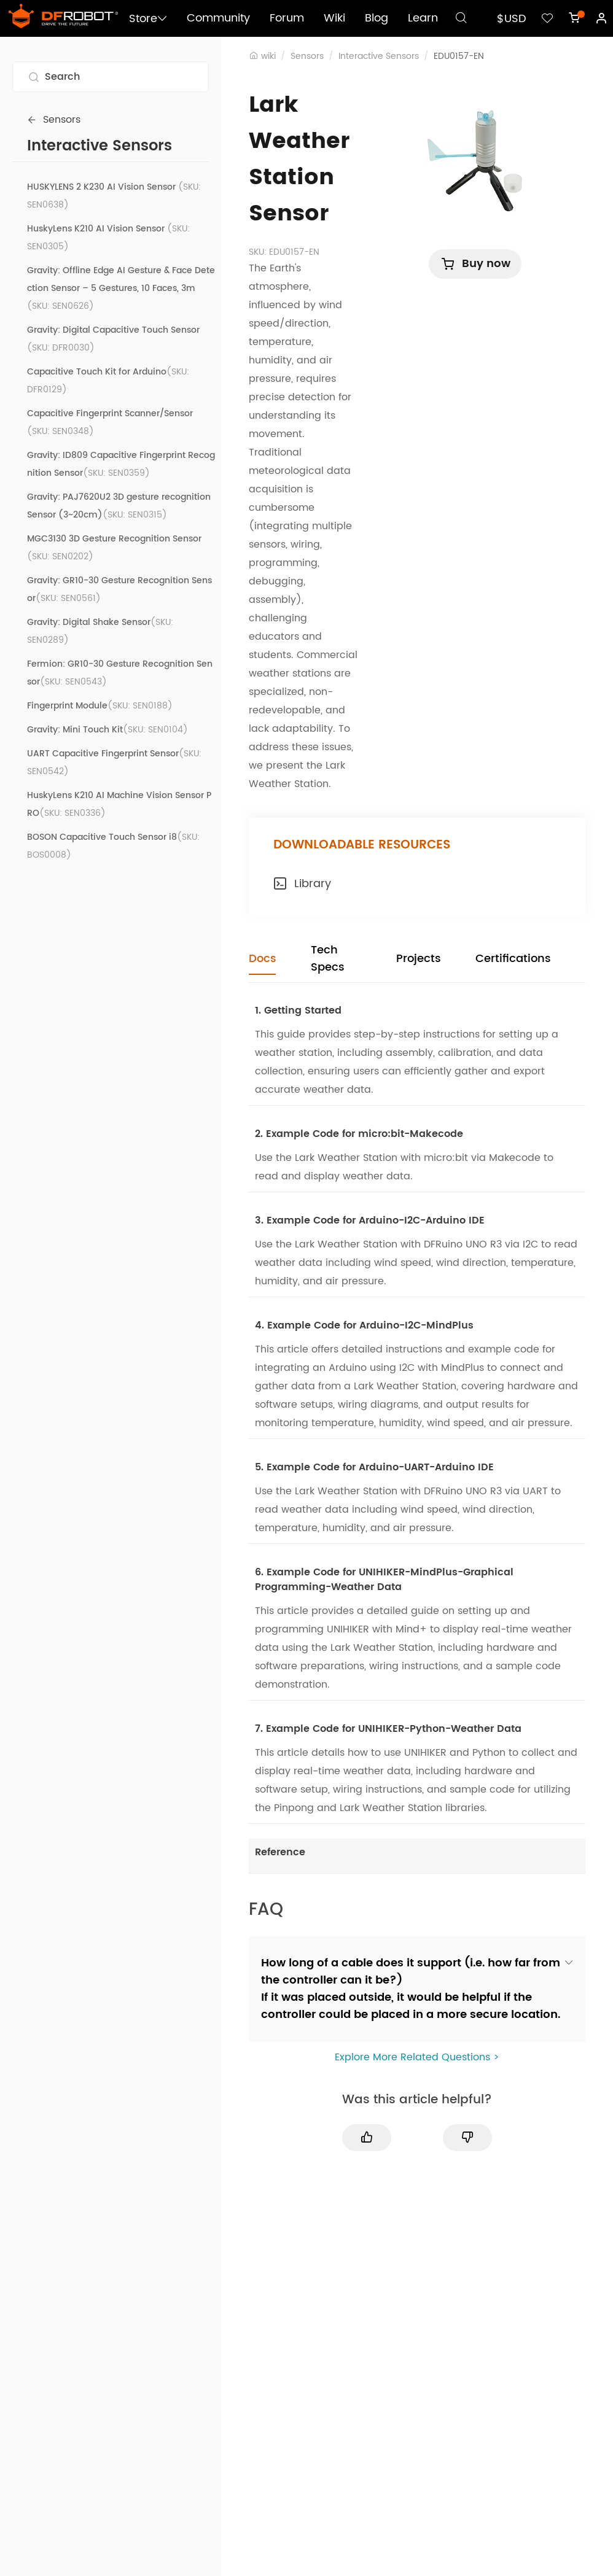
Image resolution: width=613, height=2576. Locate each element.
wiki (268, 56)
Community (218, 18)
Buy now (475, 264)
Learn (423, 18)
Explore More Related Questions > (417, 2057)
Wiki (334, 18)
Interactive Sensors (378, 56)
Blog (376, 18)
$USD (511, 19)
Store (148, 19)
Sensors (53, 120)
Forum (287, 18)
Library (302, 884)
